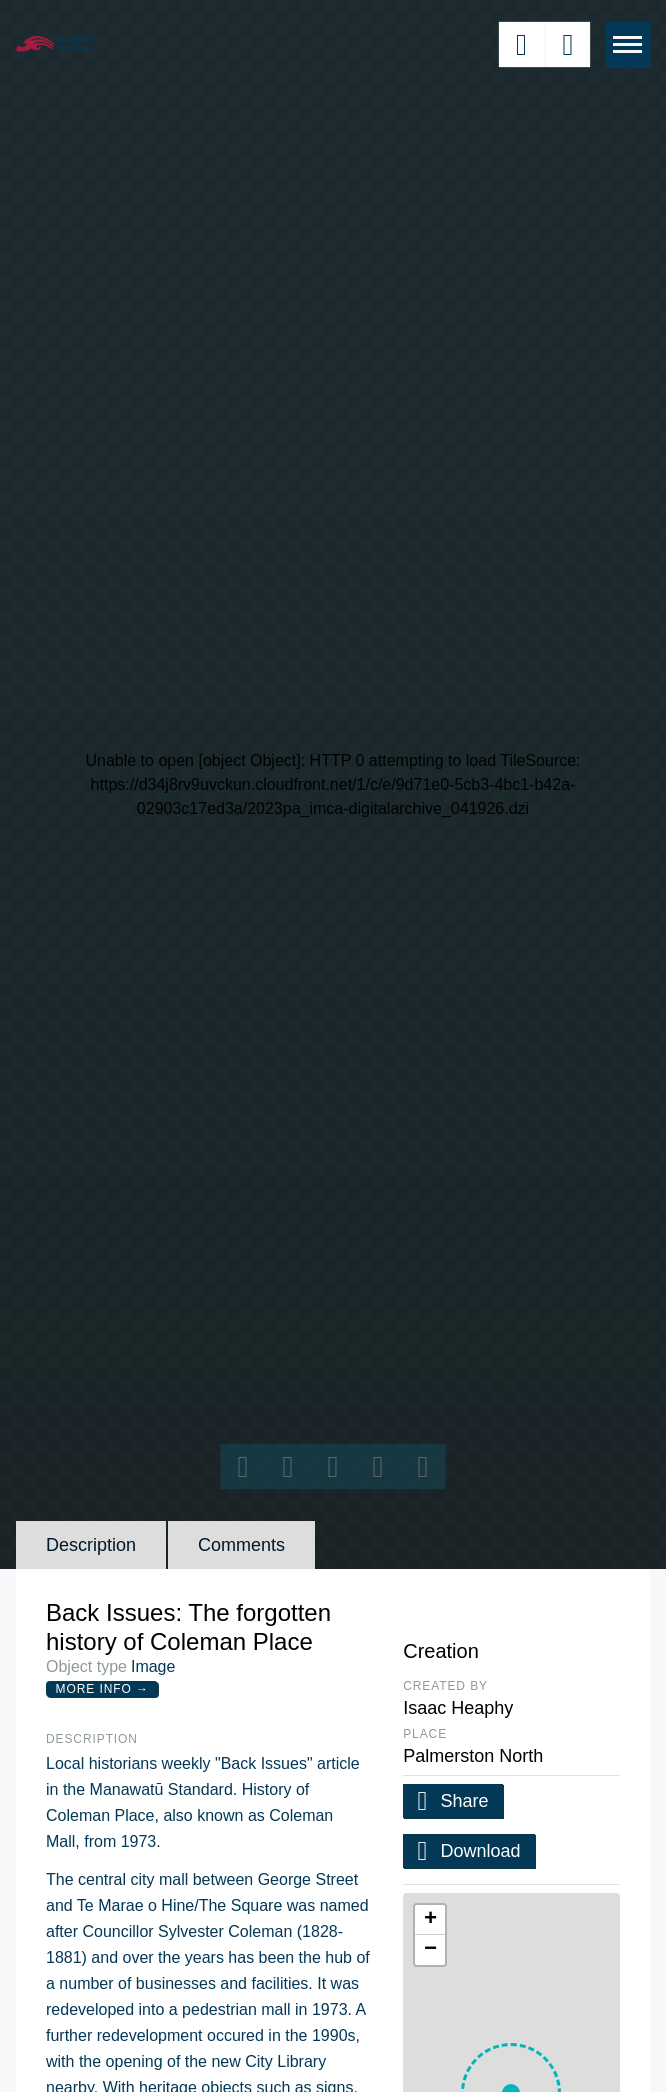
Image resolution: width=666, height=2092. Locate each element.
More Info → (102, 1689)
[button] (430, 1920)
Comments (241, 1545)
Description (91, 1545)
